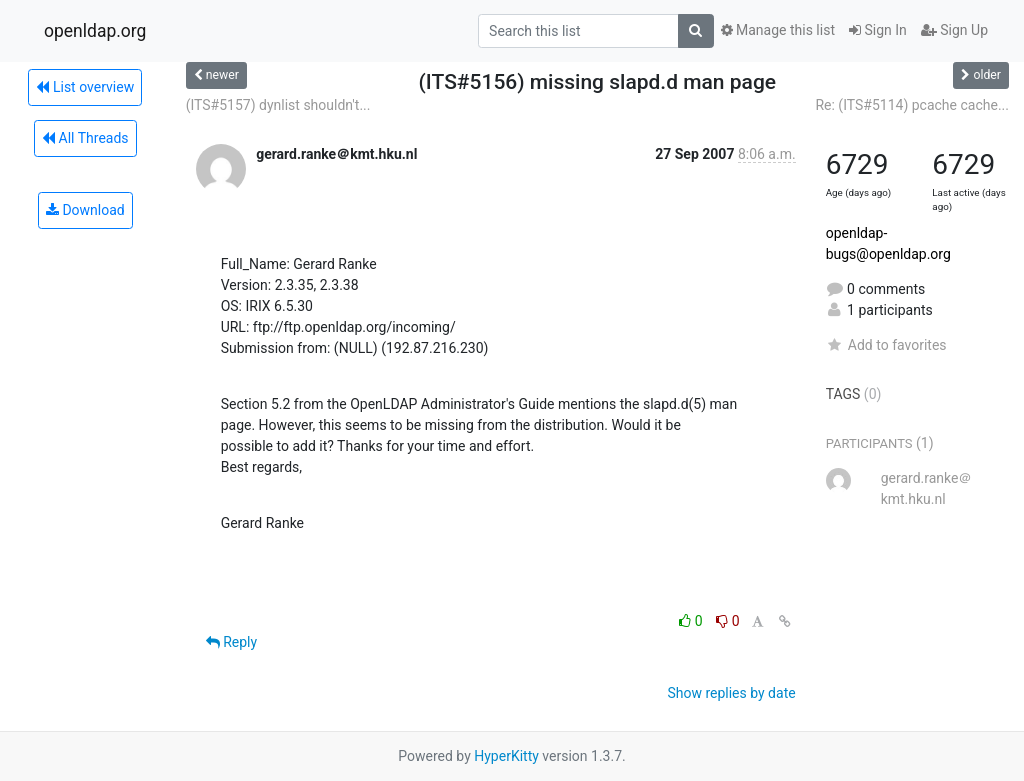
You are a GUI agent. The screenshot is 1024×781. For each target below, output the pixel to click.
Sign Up (954, 30)
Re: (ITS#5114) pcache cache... (912, 105)
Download (85, 210)
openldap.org (95, 31)
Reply (231, 642)
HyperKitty (506, 756)
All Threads (85, 138)
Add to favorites (886, 345)
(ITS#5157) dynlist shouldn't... (278, 105)
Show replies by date (731, 693)
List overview (85, 87)
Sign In (878, 30)
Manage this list (778, 30)
